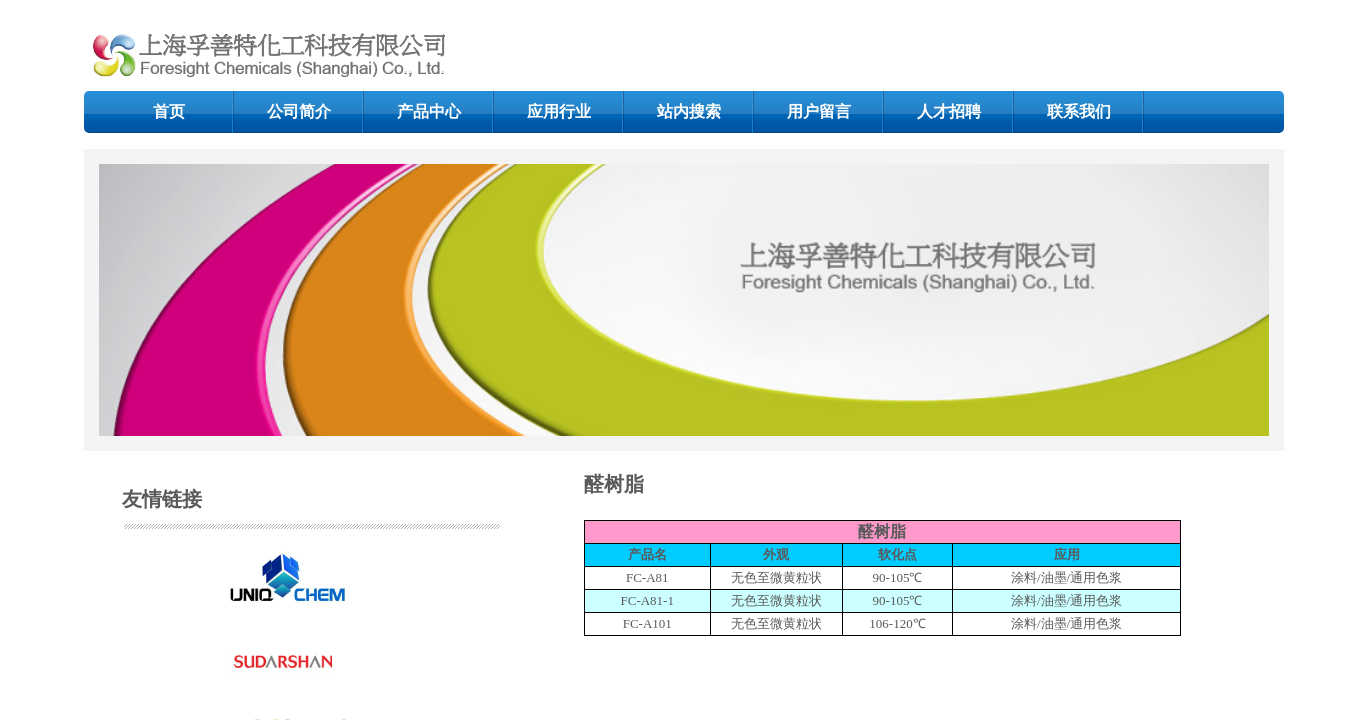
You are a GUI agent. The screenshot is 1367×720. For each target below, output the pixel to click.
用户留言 (819, 111)
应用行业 (559, 111)
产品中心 (429, 111)
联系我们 (1079, 111)
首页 (169, 111)
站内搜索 (689, 111)
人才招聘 (949, 111)
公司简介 (299, 111)
